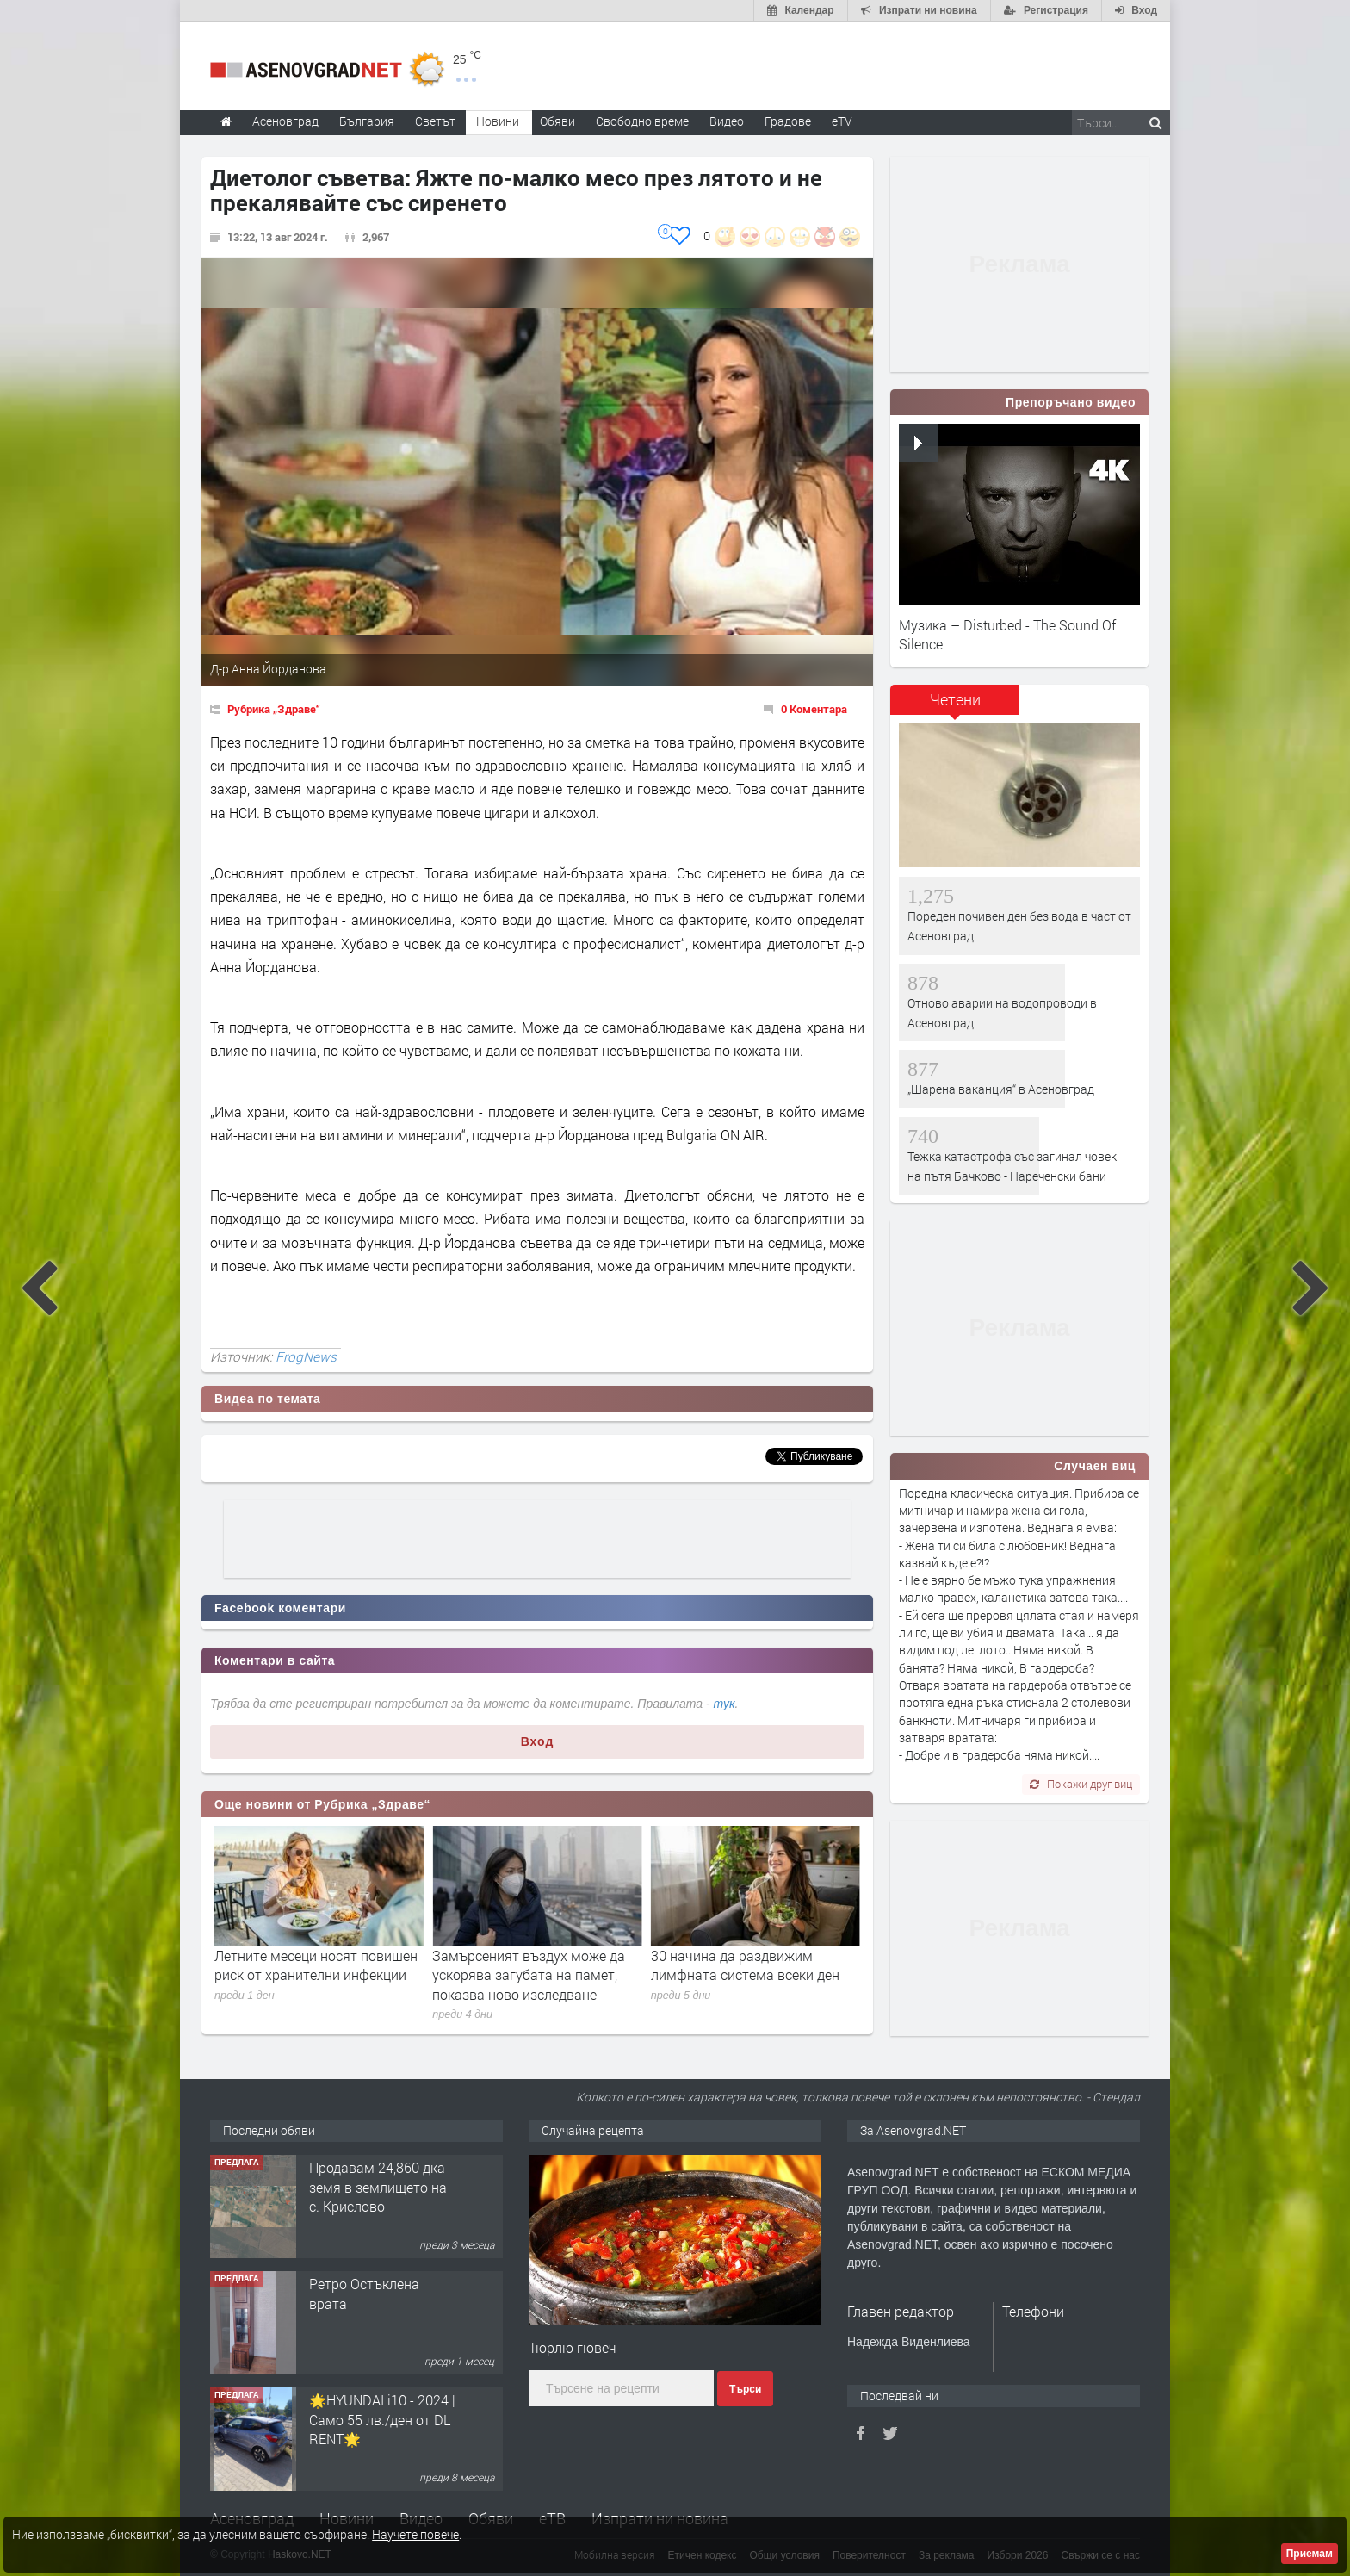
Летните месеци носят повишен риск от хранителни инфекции (533, 1964)
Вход (537, 1741)
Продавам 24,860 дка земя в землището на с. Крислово (378, 2303)
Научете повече (415, 2534)
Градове (788, 121)
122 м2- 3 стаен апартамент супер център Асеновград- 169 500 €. (373, 2196)
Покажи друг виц (1081, 1784)
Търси (745, 2389)
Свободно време (642, 121)
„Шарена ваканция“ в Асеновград (1000, 1089)
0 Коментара (814, 709)
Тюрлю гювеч (572, 2347)
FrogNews (306, 1356)
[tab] (954, 706)
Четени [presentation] (955, 699)
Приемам (1309, 2554)
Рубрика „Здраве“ (273, 709)
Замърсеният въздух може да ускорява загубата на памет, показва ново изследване (747, 1974)
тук (724, 1703)
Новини (497, 121)
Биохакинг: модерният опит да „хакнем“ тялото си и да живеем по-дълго (316, 1974)
